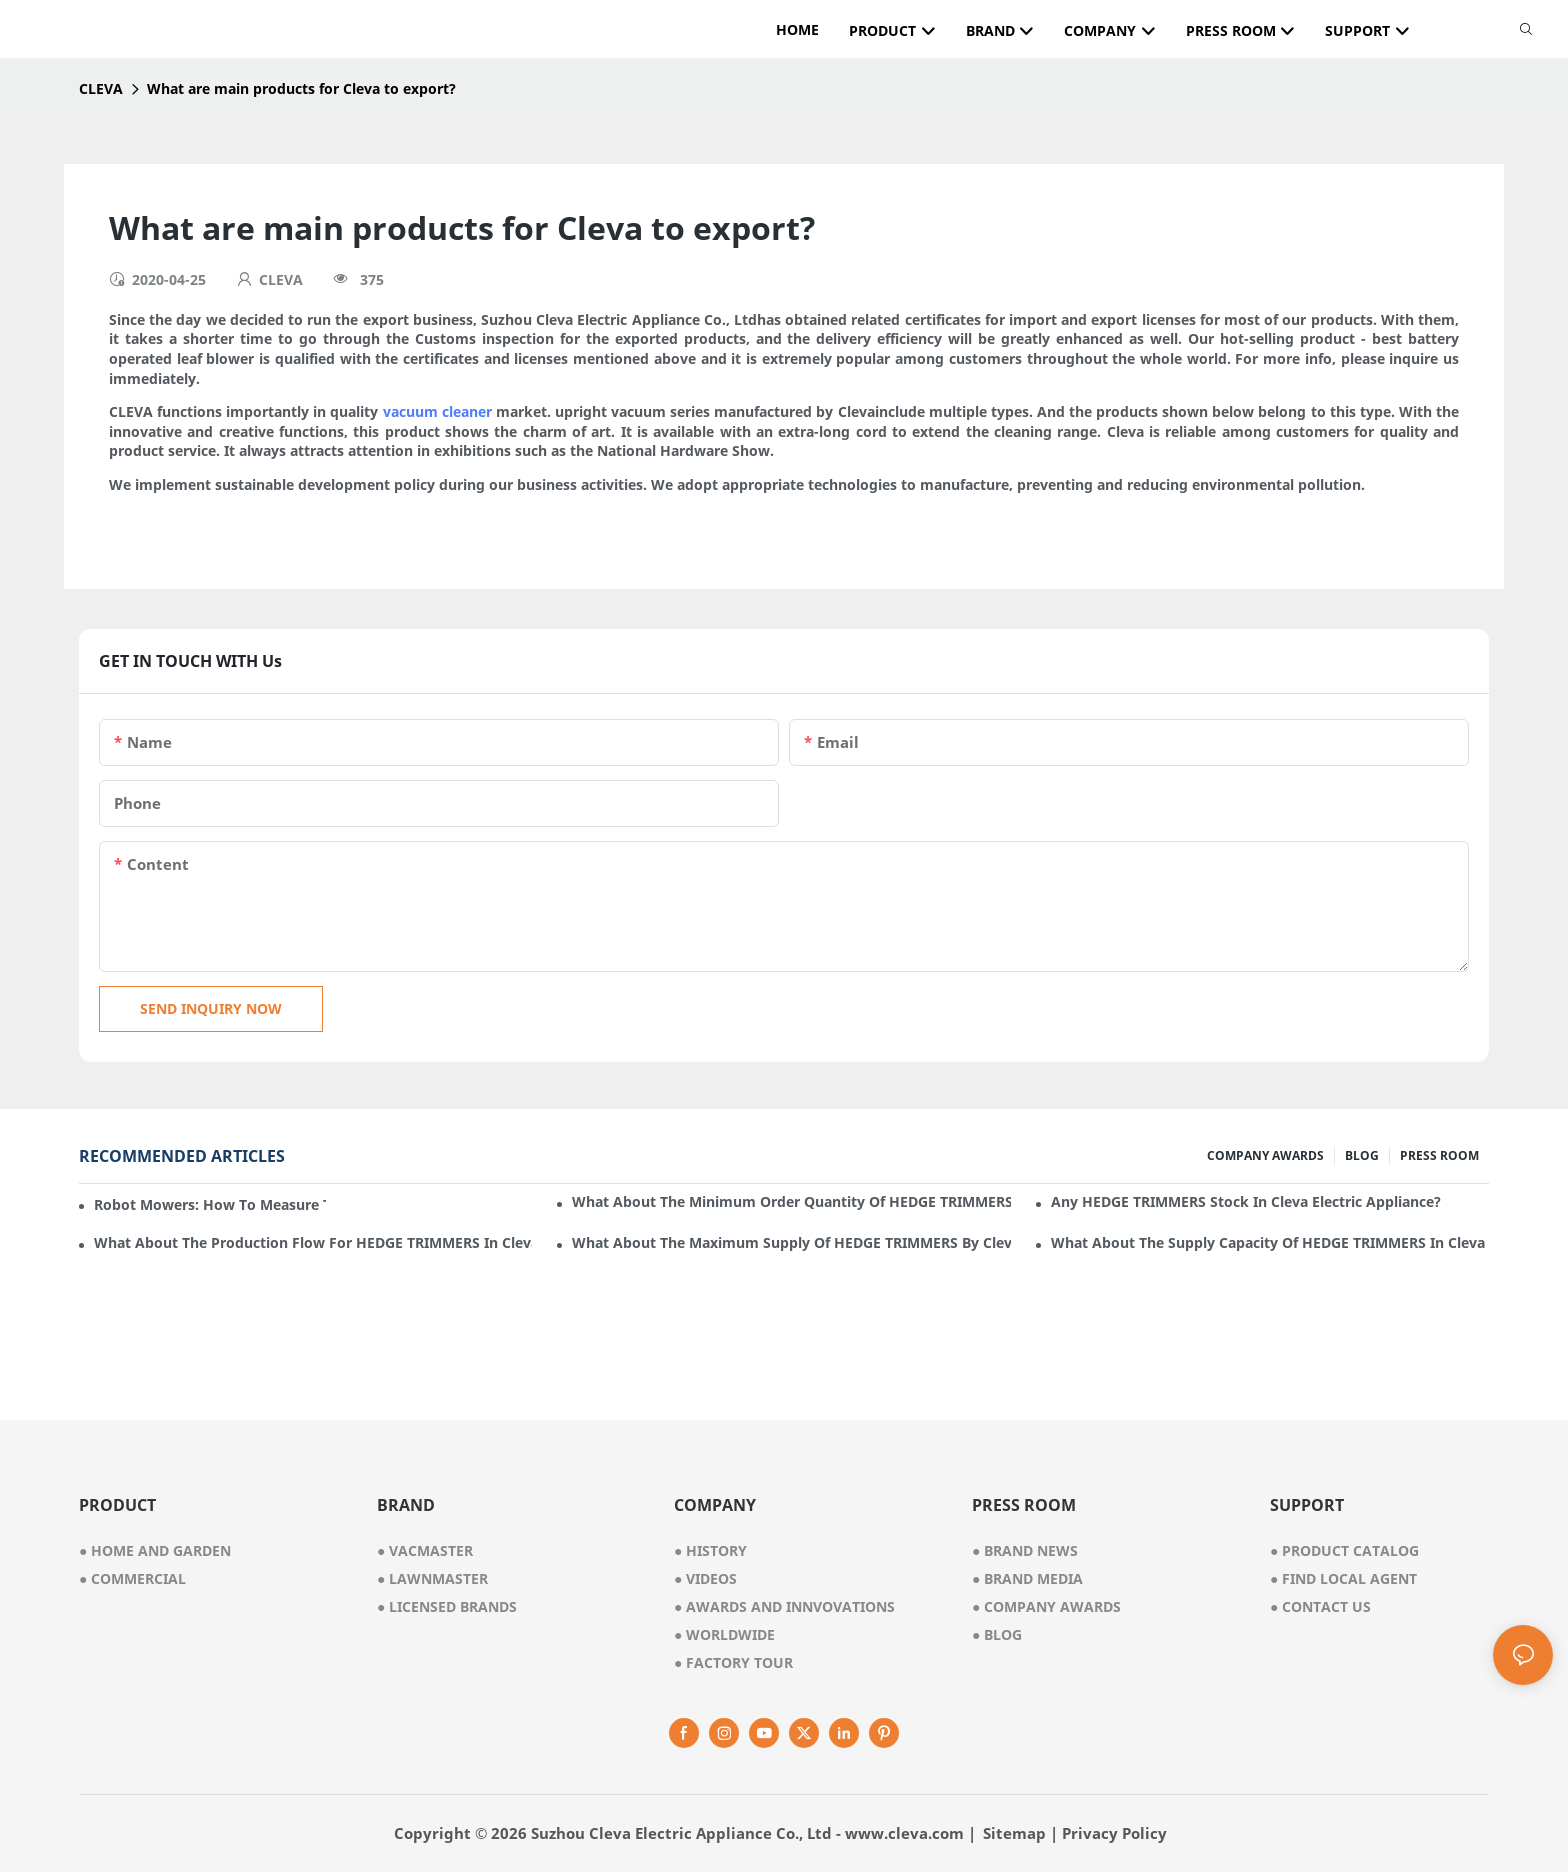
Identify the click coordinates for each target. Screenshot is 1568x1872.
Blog (997, 1634)
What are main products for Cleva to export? (301, 88)
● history (710, 1550)
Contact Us (1320, 1606)
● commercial (132, 1578)
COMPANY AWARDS (1265, 1155)
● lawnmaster (432, 1578)
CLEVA (101, 88)
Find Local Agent (1343, 1578)
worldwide (724, 1634)
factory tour (733, 1662)
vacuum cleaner (437, 411)
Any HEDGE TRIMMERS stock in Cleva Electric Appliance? (1246, 1201)
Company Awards (1046, 1606)
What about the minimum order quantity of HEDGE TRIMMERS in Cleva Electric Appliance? (791, 1201)
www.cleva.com (904, 1833)
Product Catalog (1344, 1550)
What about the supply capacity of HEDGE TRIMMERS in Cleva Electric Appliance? (1270, 1242)
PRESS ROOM (1439, 1155)
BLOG (1362, 1155)
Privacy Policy (1114, 1833)
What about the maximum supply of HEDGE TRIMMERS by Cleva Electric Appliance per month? (791, 1242)
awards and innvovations (784, 1606)
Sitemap (1014, 1833)
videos (705, 1578)
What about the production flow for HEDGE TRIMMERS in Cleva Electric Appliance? (313, 1242)
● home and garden (155, 1550)
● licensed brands (447, 1606)
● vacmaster (425, 1550)
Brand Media (1027, 1578)
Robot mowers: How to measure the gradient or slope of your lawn (210, 1204)
